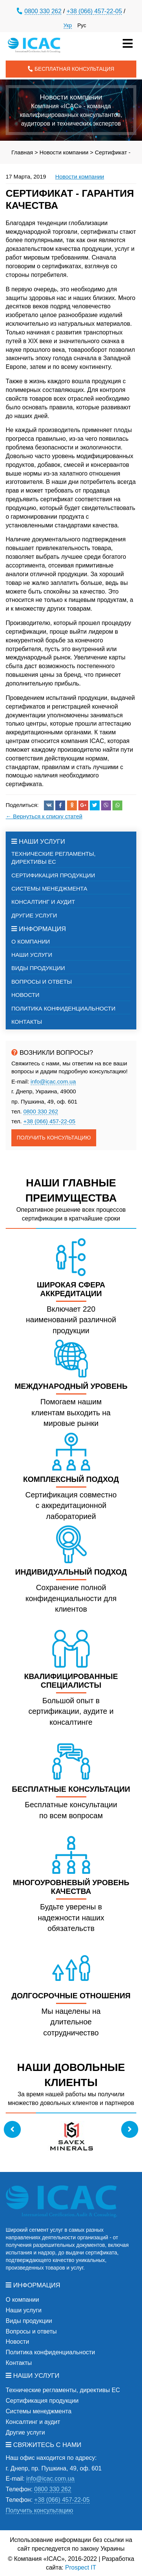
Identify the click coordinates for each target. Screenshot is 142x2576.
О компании (30, 941)
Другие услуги (34, 915)
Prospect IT (80, 2567)
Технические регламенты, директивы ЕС (53, 857)
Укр (68, 25)
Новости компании (79, 176)
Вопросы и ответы (41, 981)
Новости (25, 995)
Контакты (26, 1021)
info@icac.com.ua (53, 1081)
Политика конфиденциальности (63, 1008)
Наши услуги (31, 954)
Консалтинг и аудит (43, 902)
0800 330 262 (43, 11)
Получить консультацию (54, 1138)
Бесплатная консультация (70, 69)
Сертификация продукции (53, 875)
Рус (81, 25)
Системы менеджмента (49, 888)
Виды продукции (38, 968)
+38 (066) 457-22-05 (94, 11)
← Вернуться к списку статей (44, 816)
